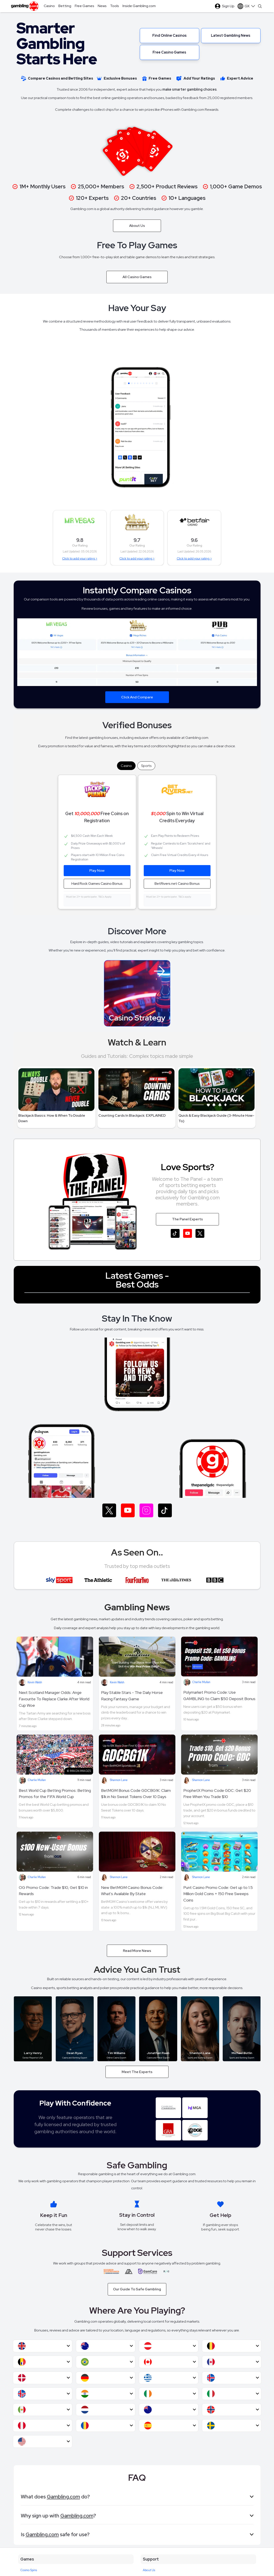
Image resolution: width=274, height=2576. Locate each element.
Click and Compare (137, 697)
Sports (146, 765)
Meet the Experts (137, 2072)
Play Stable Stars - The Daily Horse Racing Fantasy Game (132, 1695)
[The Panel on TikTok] (175, 1233)
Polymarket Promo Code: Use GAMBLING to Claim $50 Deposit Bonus (219, 1695)
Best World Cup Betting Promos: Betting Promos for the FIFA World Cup (55, 1793)
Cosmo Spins (28, 2570)
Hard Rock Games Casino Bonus (97, 883)
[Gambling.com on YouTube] (187, 1233)
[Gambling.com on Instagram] (146, 1510)
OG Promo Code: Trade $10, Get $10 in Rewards (53, 1890)
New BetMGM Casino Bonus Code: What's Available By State (132, 1890)
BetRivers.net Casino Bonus (177, 883)
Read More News (137, 1950)
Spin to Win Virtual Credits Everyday (177, 817)
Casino (126, 765)
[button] (42, 2346)
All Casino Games (137, 277)
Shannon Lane (119, 1780)
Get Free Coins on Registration (97, 817)
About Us (137, 225)
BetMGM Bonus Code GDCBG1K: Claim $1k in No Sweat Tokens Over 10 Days (136, 1793)
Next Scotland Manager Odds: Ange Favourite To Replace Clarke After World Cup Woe (54, 1699)
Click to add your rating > (79, 558)
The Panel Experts (187, 1219)
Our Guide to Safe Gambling (137, 2289)
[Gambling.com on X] (199, 1233)
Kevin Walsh (35, 1682)
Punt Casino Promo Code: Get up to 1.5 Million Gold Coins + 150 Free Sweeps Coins (218, 1894)
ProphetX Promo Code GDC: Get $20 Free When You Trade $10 (217, 1793)
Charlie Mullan (201, 1682)
